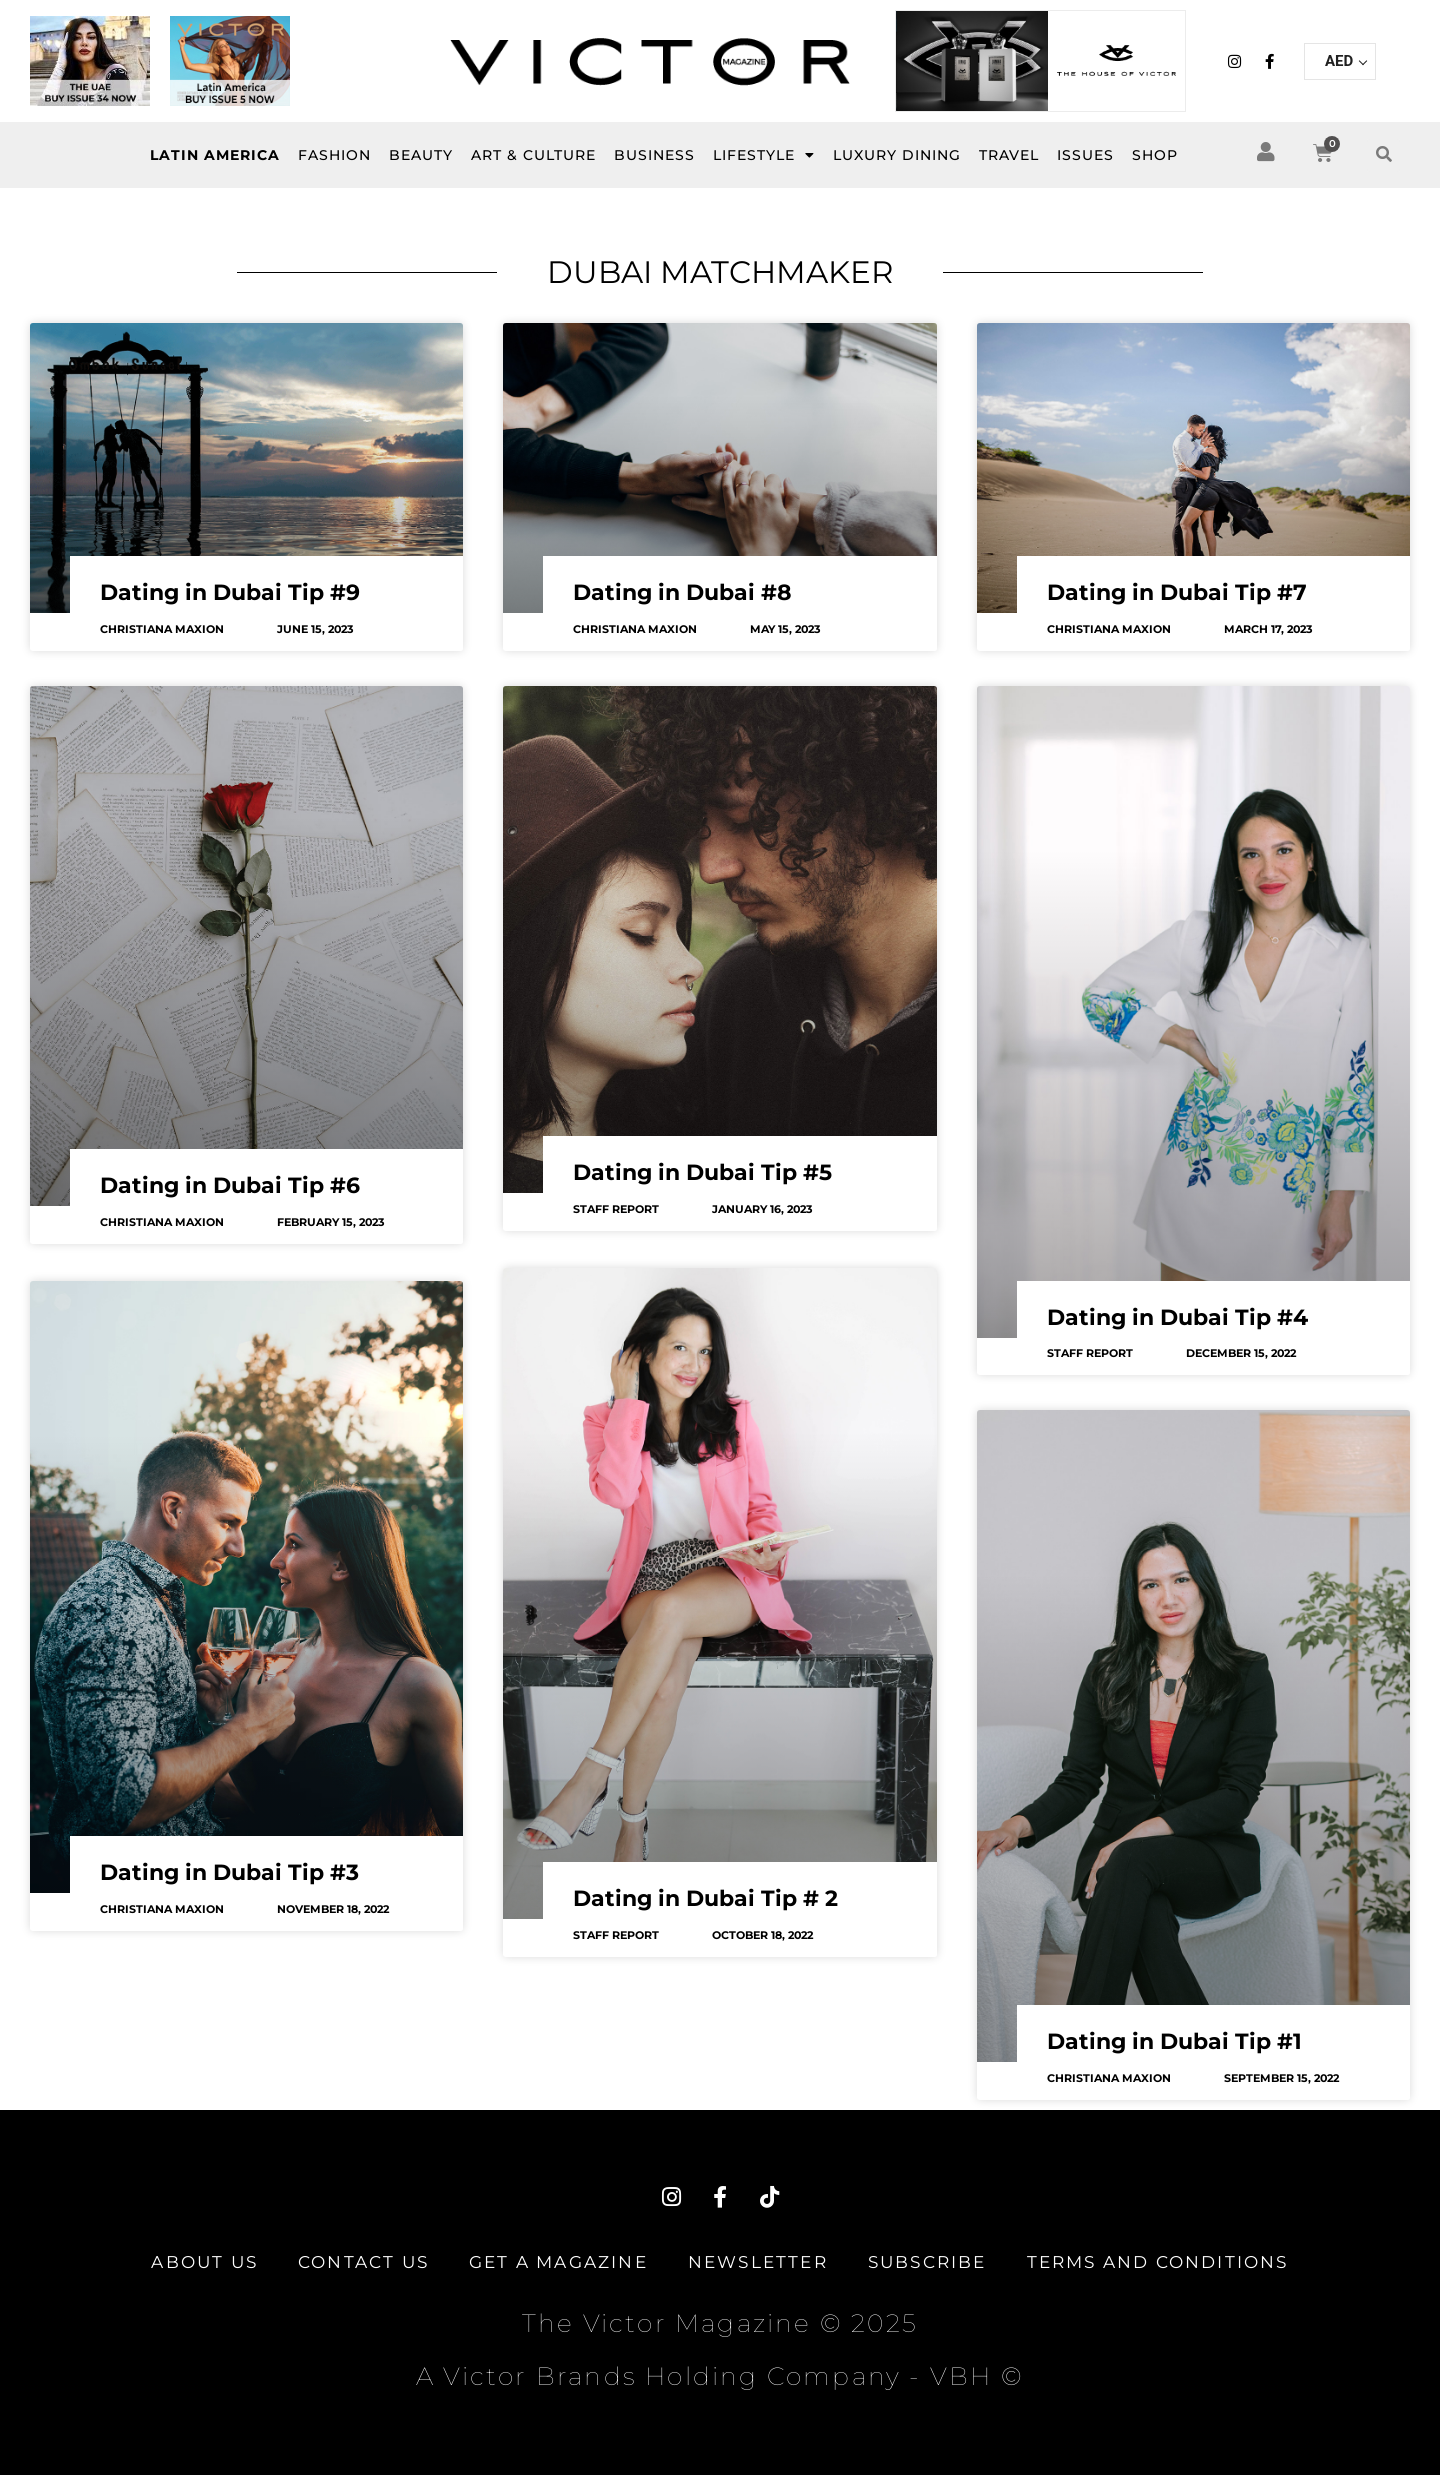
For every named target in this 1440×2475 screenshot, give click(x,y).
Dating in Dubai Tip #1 (1174, 2041)
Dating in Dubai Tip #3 (229, 1870)
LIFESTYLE (764, 155)
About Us (204, 2262)
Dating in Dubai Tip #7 (1177, 592)
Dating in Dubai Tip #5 (702, 1172)
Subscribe (927, 2262)
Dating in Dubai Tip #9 (230, 592)
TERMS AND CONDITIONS (1158, 2262)
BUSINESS (654, 155)
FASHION (334, 155)
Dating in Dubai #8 (682, 592)
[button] (1383, 155)
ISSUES (1085, 155)
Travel (1009, 155)
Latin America (215, 155)
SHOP (1155, 155)
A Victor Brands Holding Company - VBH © (720, 2376)
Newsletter (758, 2262)
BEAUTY (421, 155)
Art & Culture (533, 155)
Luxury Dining (897, 155)
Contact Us (363, 2262)
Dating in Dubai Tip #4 (1177, 1317)
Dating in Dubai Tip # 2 (705, 1896)
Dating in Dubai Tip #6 (230, 1185)
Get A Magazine (558, 2262)
